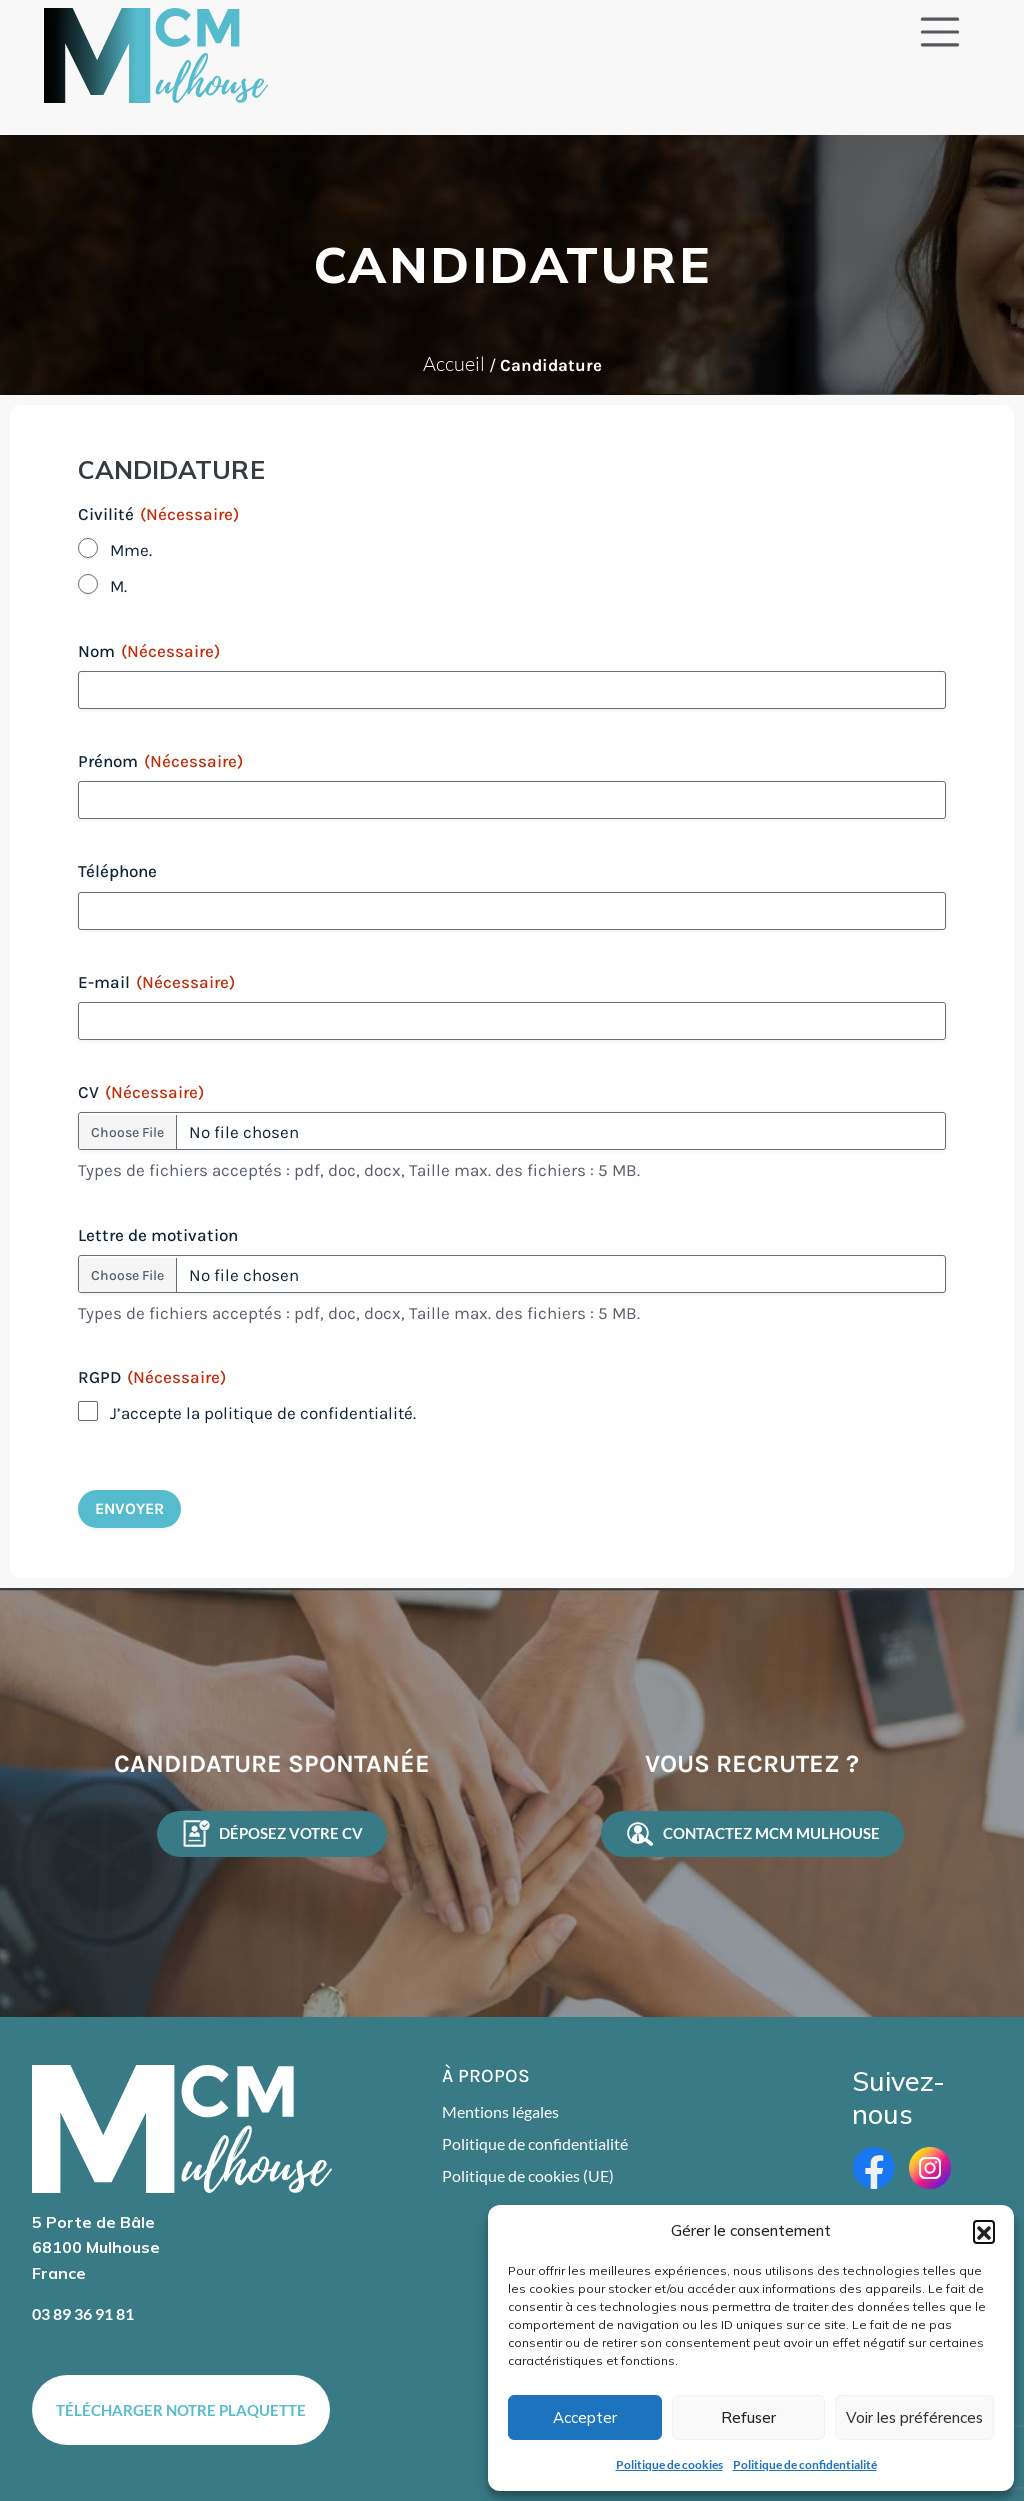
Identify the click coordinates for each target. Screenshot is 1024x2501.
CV (141, 1092)
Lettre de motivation (158, 1235)
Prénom (160, 761)
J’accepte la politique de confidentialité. (263, 1413)
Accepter (585, 2417)
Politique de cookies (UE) (528, 2175)
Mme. (131, 550)
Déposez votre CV (272, 1834)
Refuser (748, 2417)
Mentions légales (500, 2111)
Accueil (454, 363)
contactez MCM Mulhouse (752, 1834)
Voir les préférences (914, 2417)
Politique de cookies (669, 2464)
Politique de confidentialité (805, 2464)
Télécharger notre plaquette (181, 2410)
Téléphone (117, 871)
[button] (984, 2231)
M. (118, 586)
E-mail (156, 982)
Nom (149, 651)
